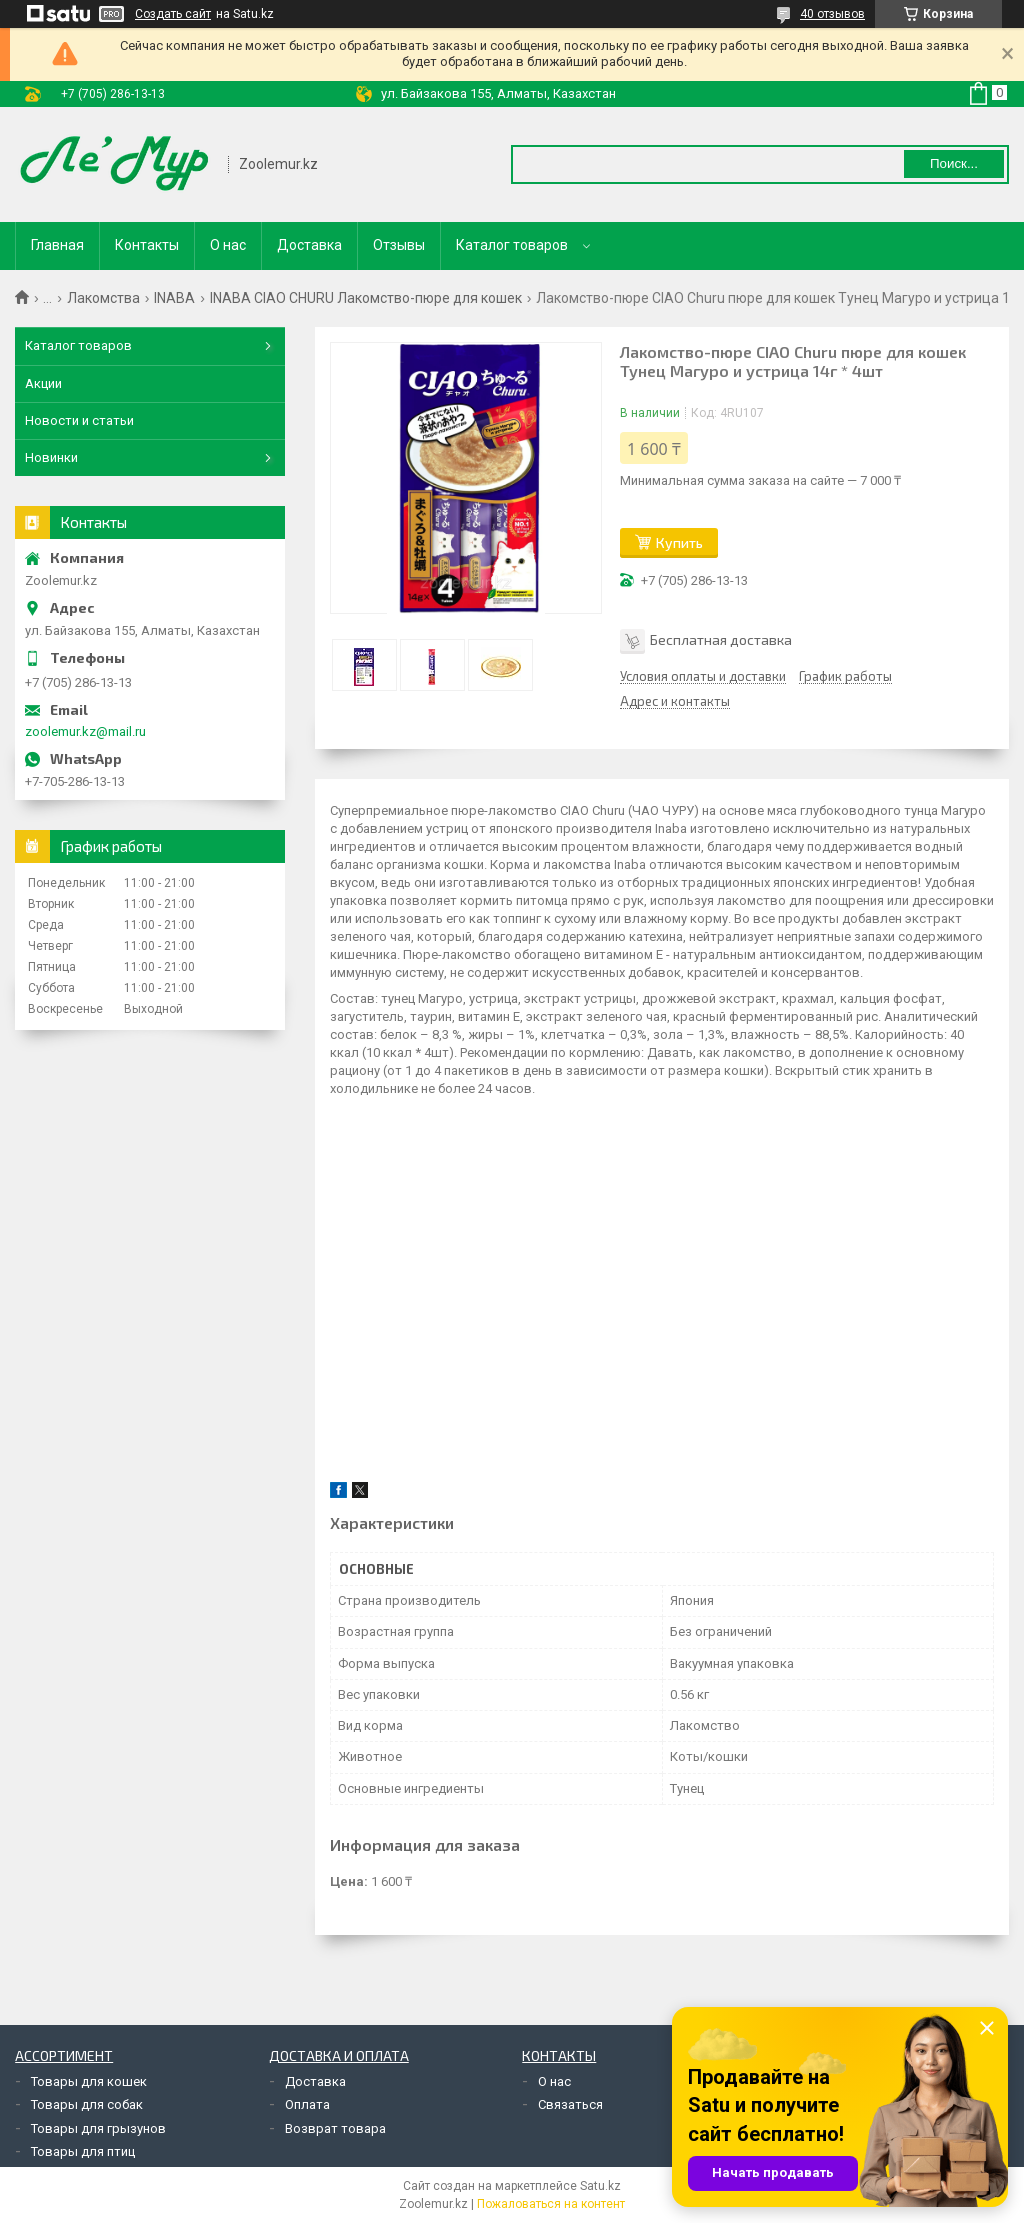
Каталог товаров (512, 245)
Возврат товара (335, 2128)
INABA (174, 298)
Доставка (309, 245)
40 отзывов (832, 14)
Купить (679, 542)
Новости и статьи (79, 420)
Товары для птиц (83, 2151)
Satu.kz (600, 2186)
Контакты (147, 245)
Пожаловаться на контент (551, 2204)
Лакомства (103, 298)
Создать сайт (173, 14)
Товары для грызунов (98, 2128)
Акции (43, 383)
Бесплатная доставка (721, 639)
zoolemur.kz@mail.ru (85, 731)
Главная (57, 245)
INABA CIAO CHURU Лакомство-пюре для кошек (366, 298)
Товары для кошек (89, 2081)
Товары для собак (87, 2104)
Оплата (307, 2104)
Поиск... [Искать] (954, 163)
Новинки (51, 457)
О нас (228, 245)
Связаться (570, 2104)
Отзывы (399, 245)
